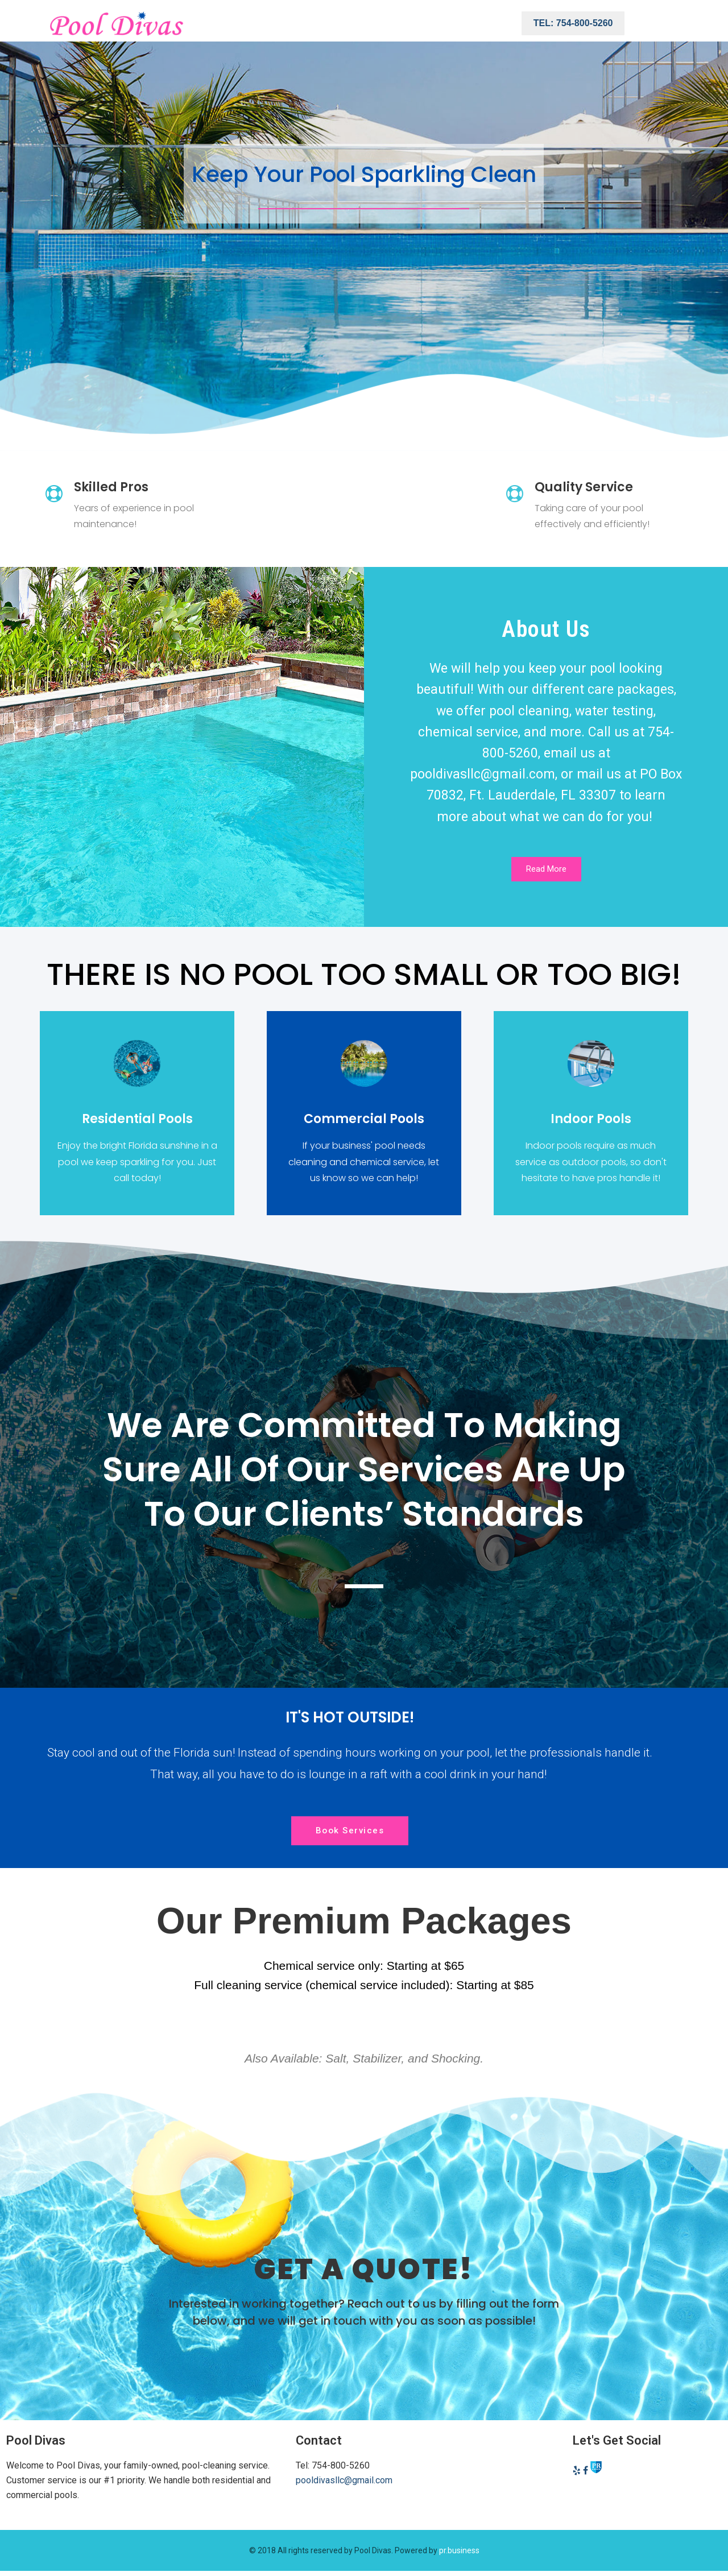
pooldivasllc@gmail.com (344, 2480)
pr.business (459, 2551)
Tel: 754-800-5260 (573, 23)
